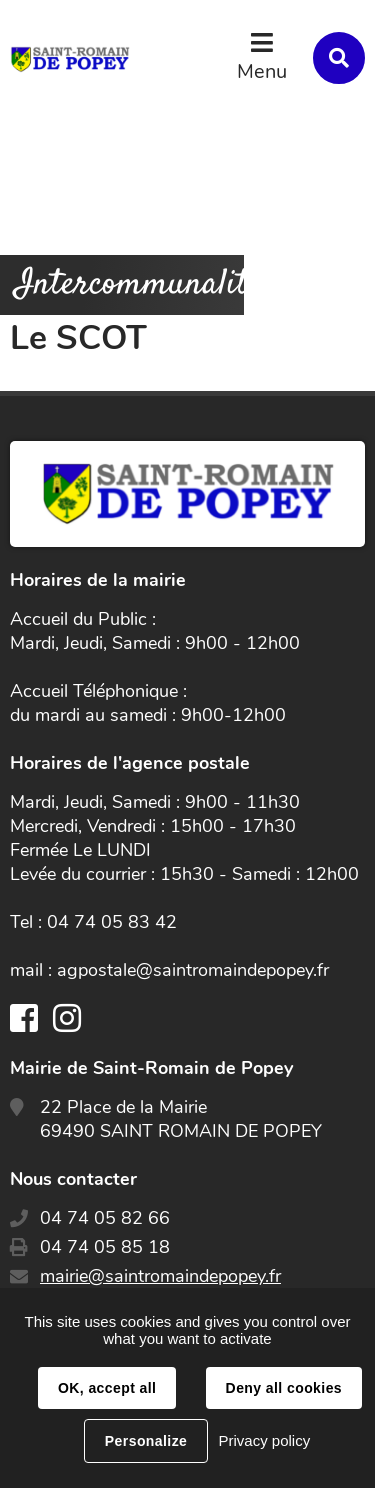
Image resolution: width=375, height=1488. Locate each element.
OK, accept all (107, 1388)
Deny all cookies (284, 1388)
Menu (262, 71)
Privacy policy (264, 1440)
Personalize (146, 1441)
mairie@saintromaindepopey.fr (160, 1276)
